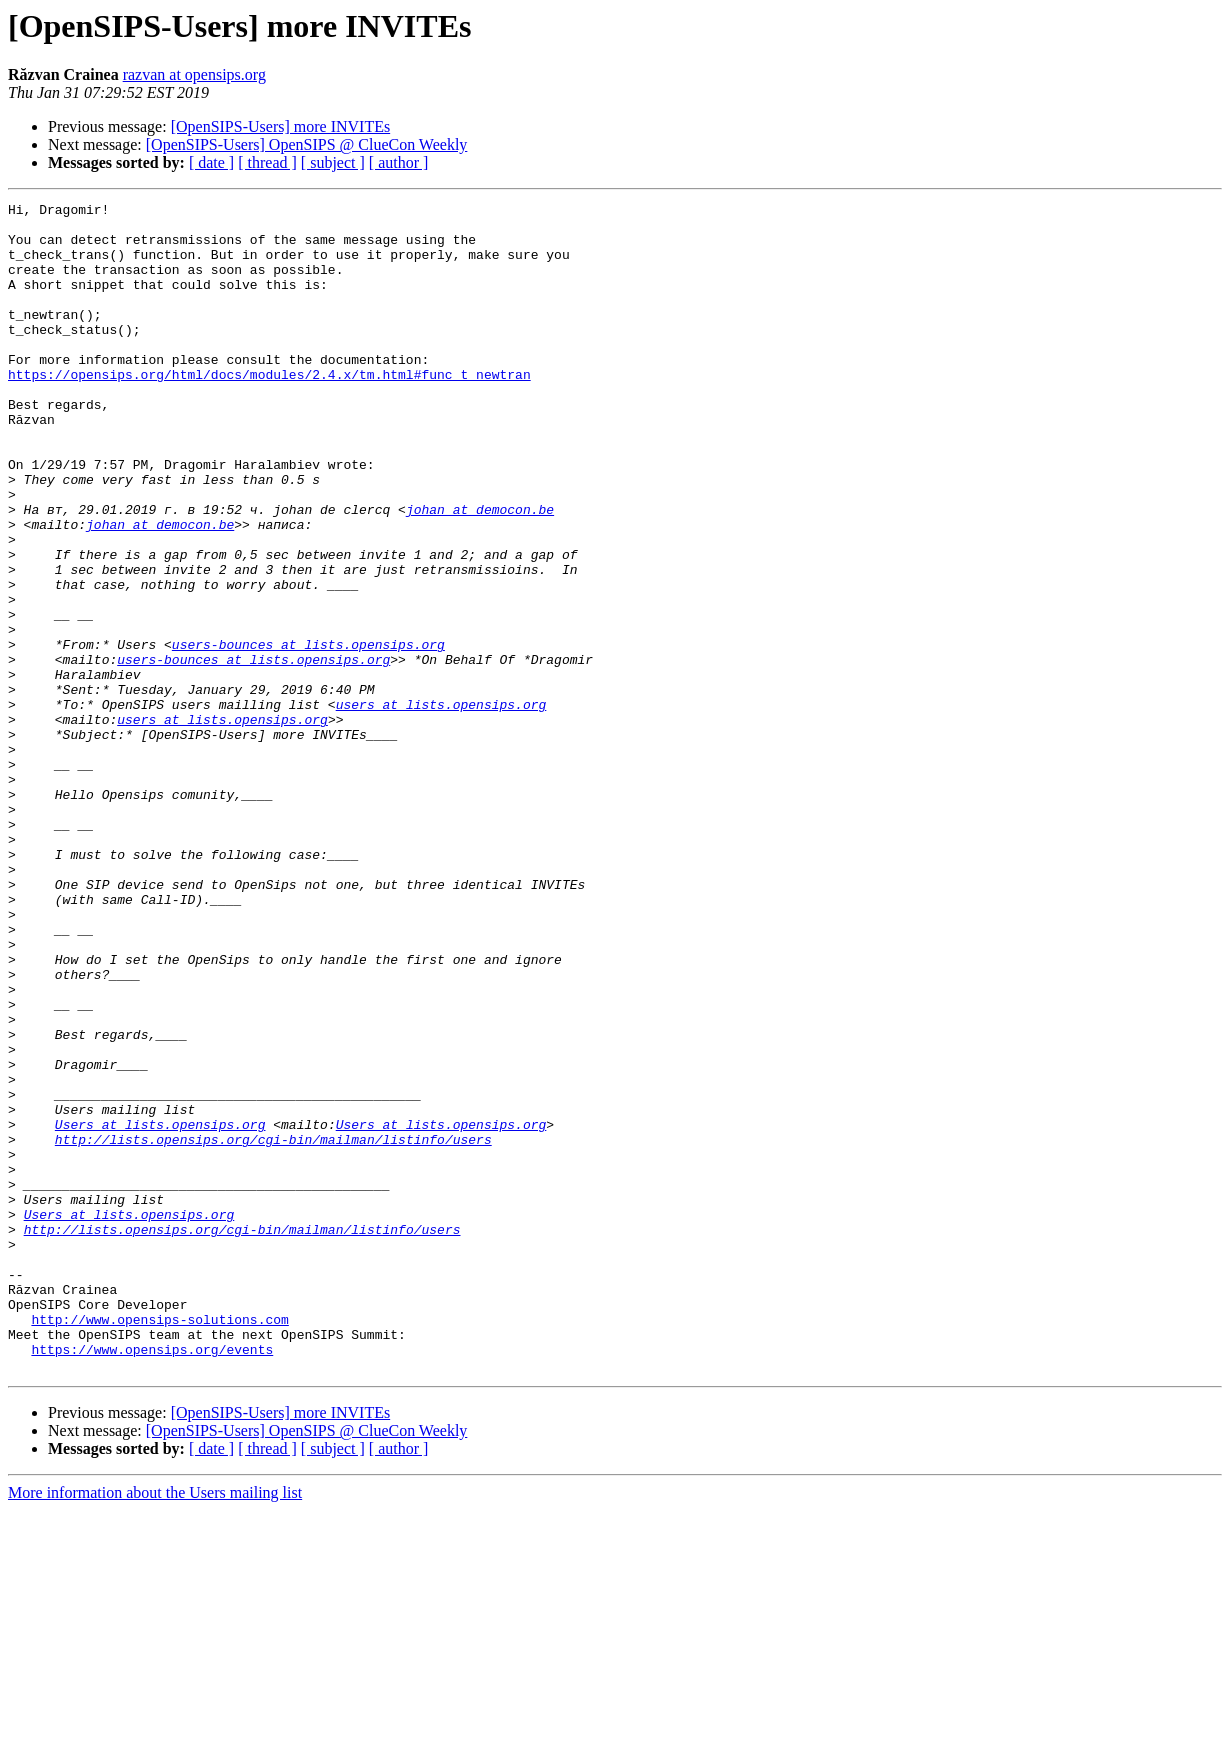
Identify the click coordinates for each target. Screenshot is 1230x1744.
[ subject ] (333, 162)
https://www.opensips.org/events (152, 1580)
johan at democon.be (480, 572)
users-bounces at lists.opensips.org (308, 734)
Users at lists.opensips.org (160, 1310)
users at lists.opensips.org (441, 806)
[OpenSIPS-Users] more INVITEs (281, 126)
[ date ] (211, 162)
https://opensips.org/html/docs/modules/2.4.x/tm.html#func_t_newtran (269, 410)
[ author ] (399, 162)
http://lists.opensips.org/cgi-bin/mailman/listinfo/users (273, 1328)
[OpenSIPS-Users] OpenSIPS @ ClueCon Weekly (307, 144)
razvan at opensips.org (194, 74)
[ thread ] (267, 162)
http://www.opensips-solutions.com (159, 1544)
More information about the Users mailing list (155, 1726)
